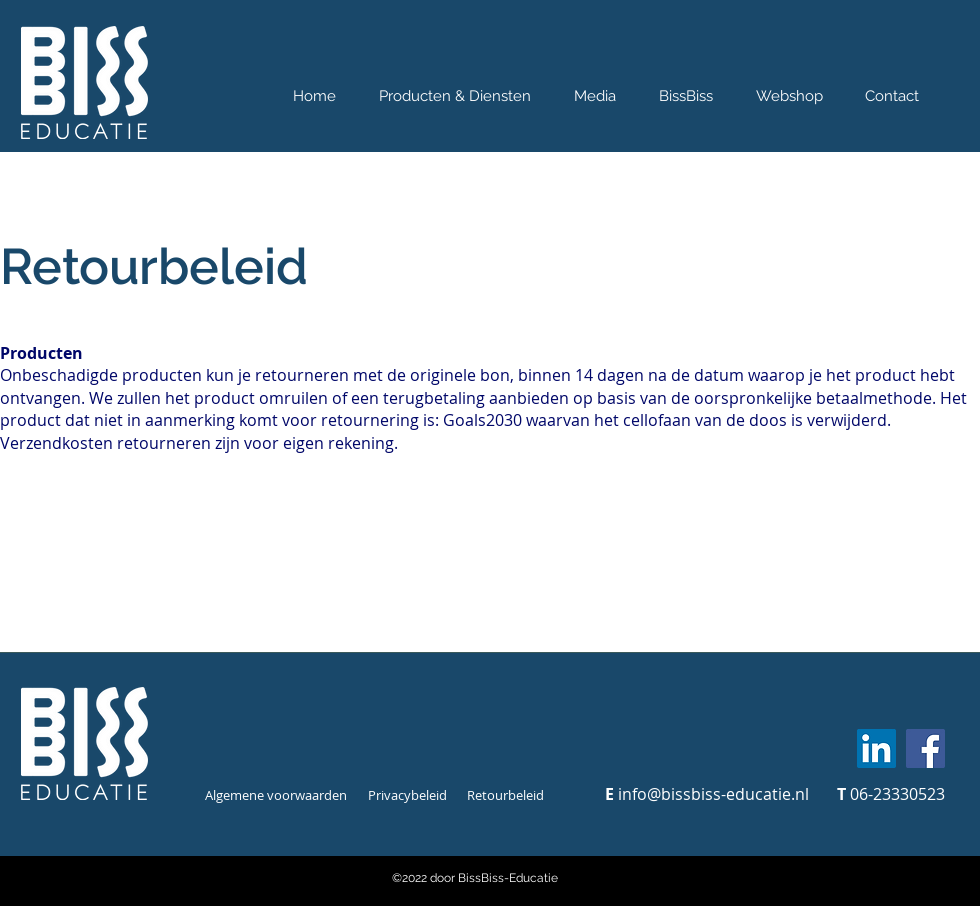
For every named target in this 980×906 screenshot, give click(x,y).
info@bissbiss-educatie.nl (713, 794)
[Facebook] (925, 748)
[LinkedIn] (876, 748)
